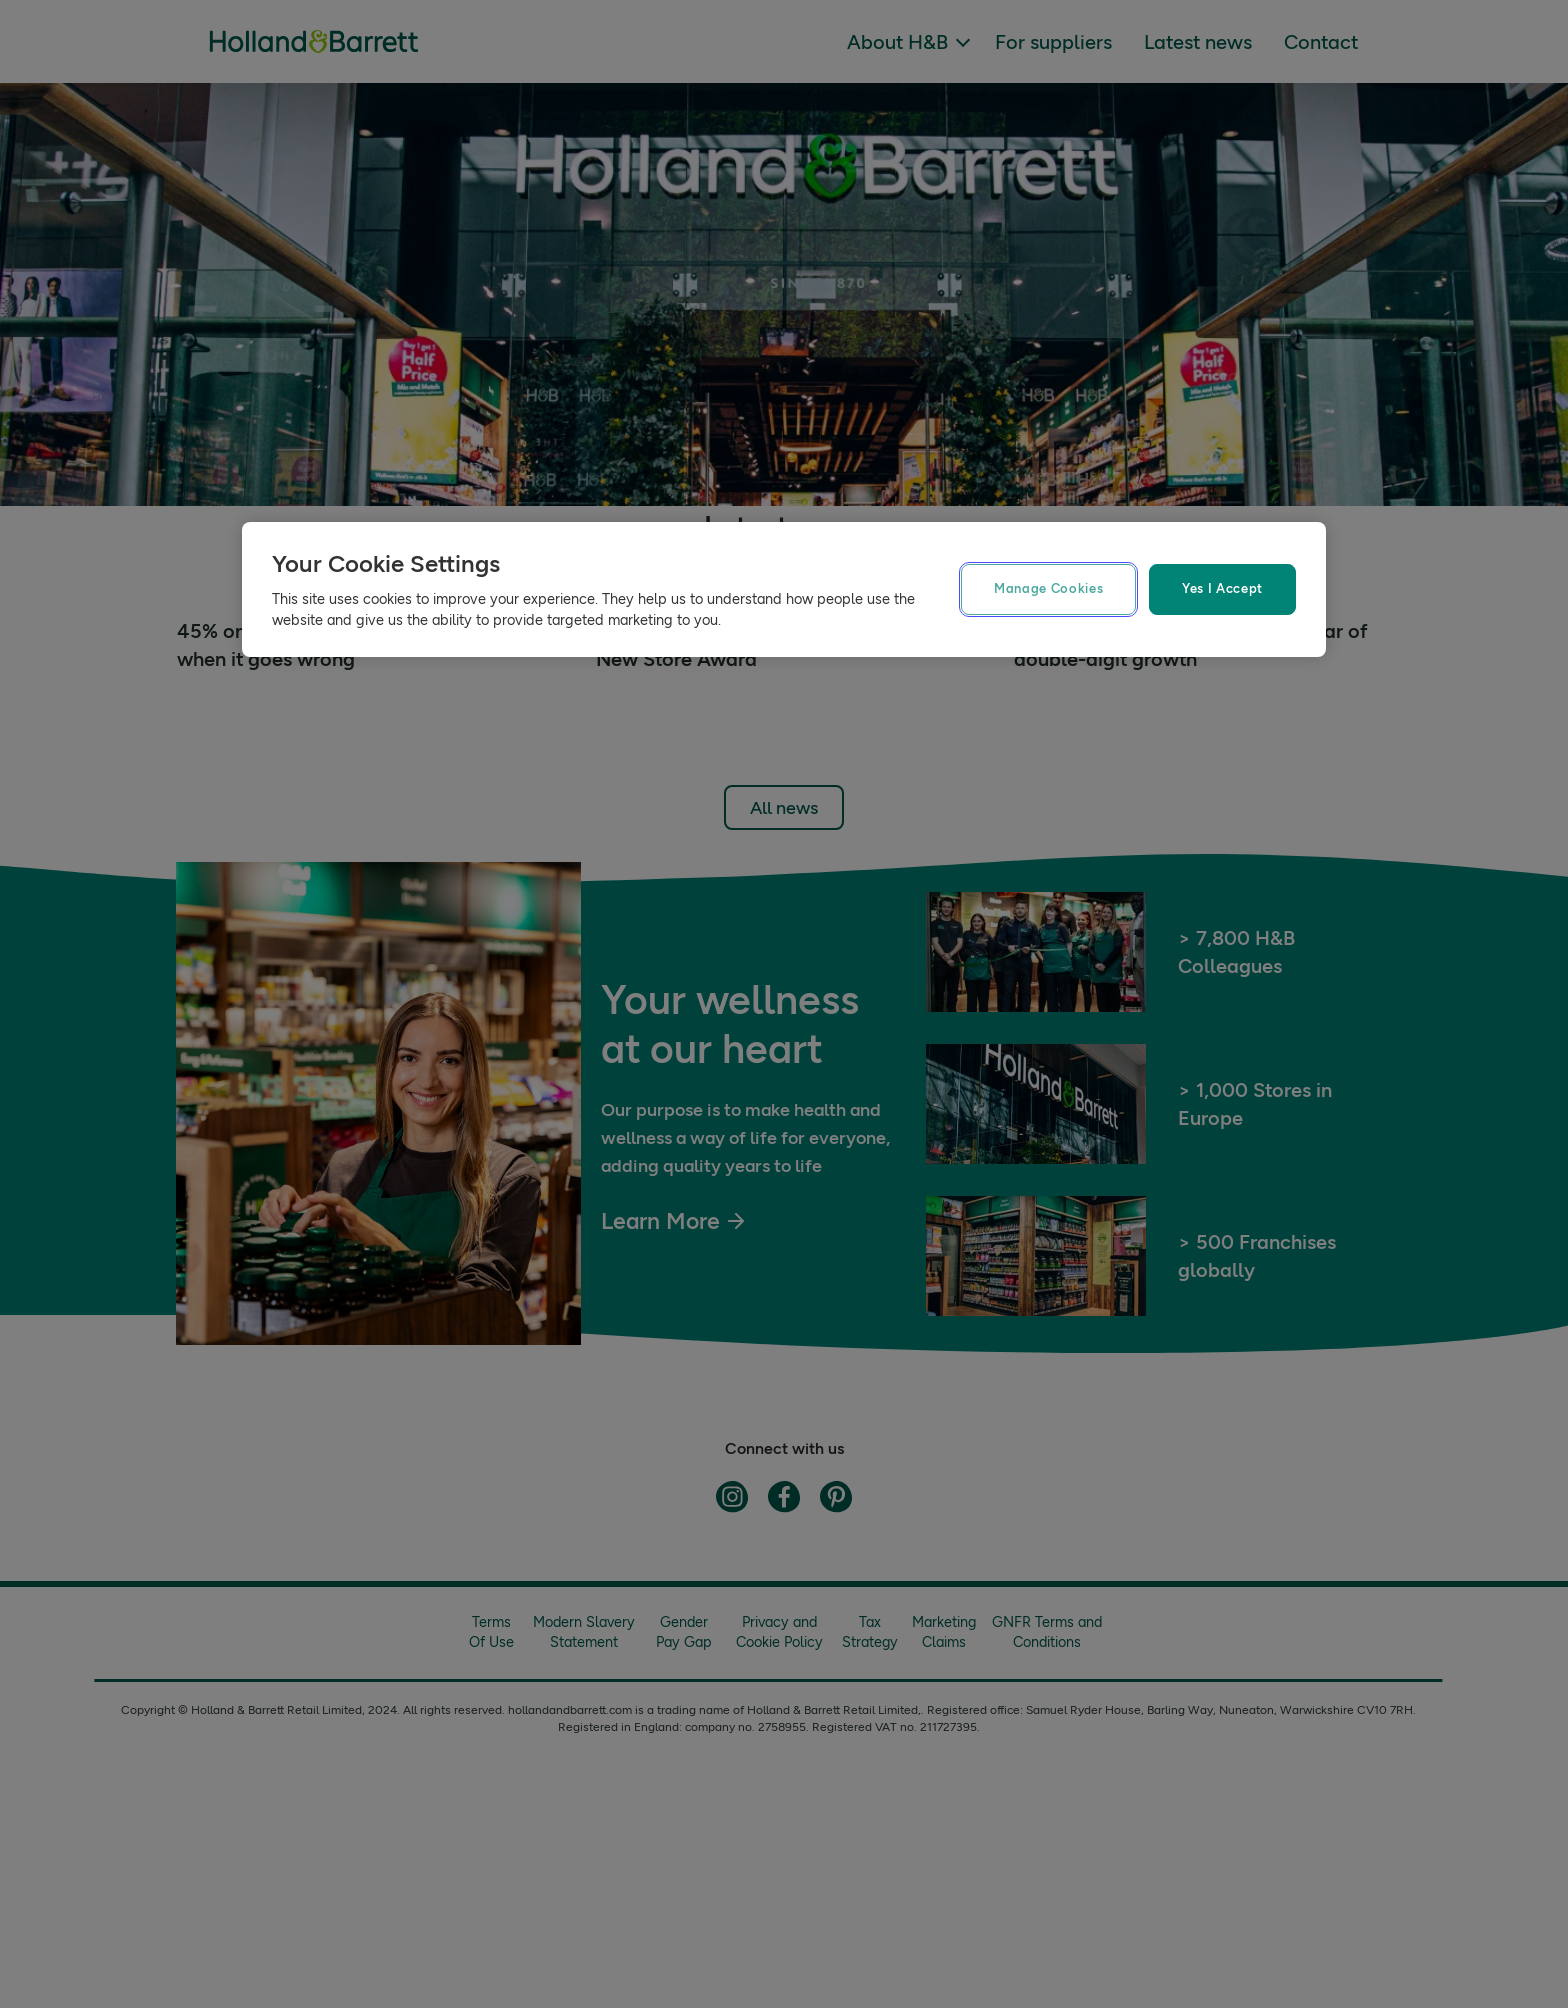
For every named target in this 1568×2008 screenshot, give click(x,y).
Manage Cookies (1048, 588)
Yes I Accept (1222, 588)
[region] (784, 589)
